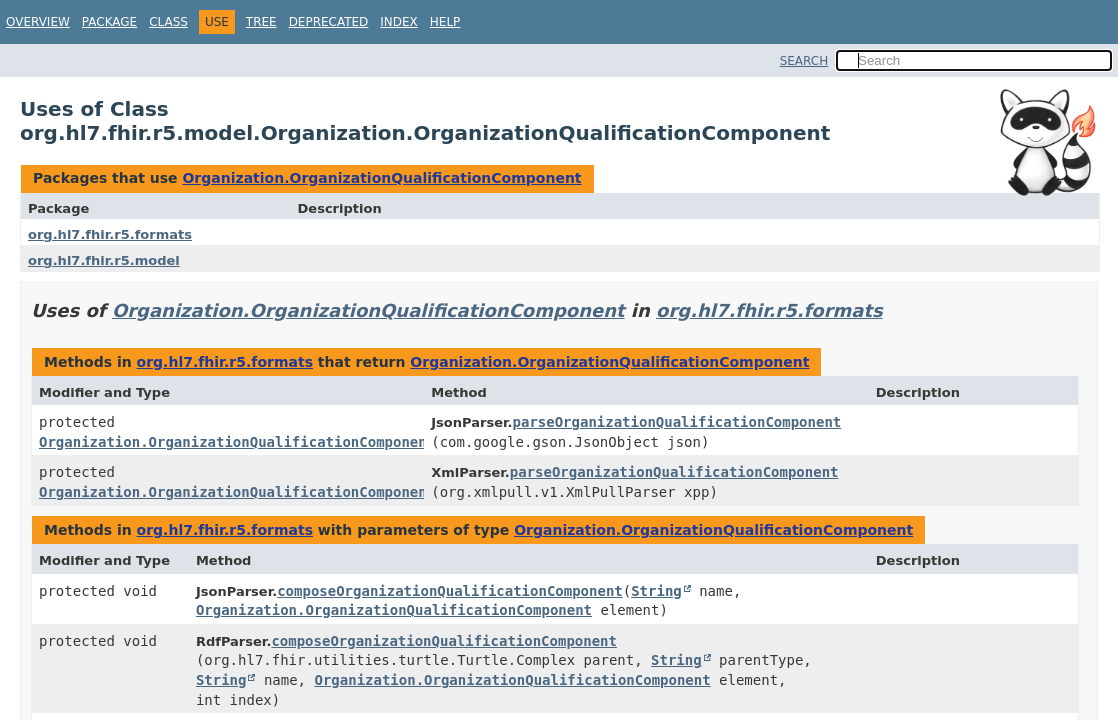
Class (168, 22)
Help (445, 22)
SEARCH (804, 61)
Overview (38, 22)
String (656, 591)
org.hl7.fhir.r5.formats (110, 234)
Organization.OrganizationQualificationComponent (381, 178)
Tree (261, 22)
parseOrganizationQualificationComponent (677, 422)
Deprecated (329, 22)
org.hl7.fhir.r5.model (104, 260)
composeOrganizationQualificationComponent (450, 591)
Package (109, 22)
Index (399, 22)
